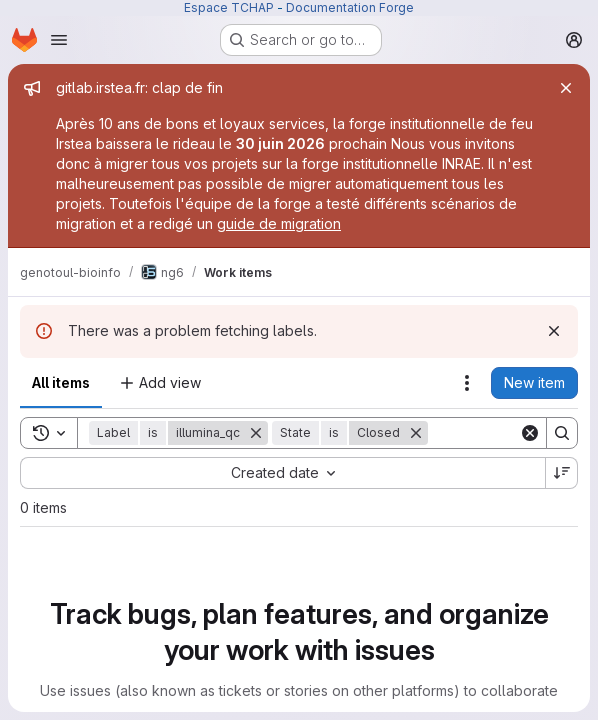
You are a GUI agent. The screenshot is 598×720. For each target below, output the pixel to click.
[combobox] (282, 473)
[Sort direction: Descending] (562, 473)
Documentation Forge (350, 7)
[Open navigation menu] (59, 40)
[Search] (562, 433)
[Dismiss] (554, 331)
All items (61, 382)
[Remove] (256, 433)
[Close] (566, 88)
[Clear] (530, 433)
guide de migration (279, 223)
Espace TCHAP (229, 7)
